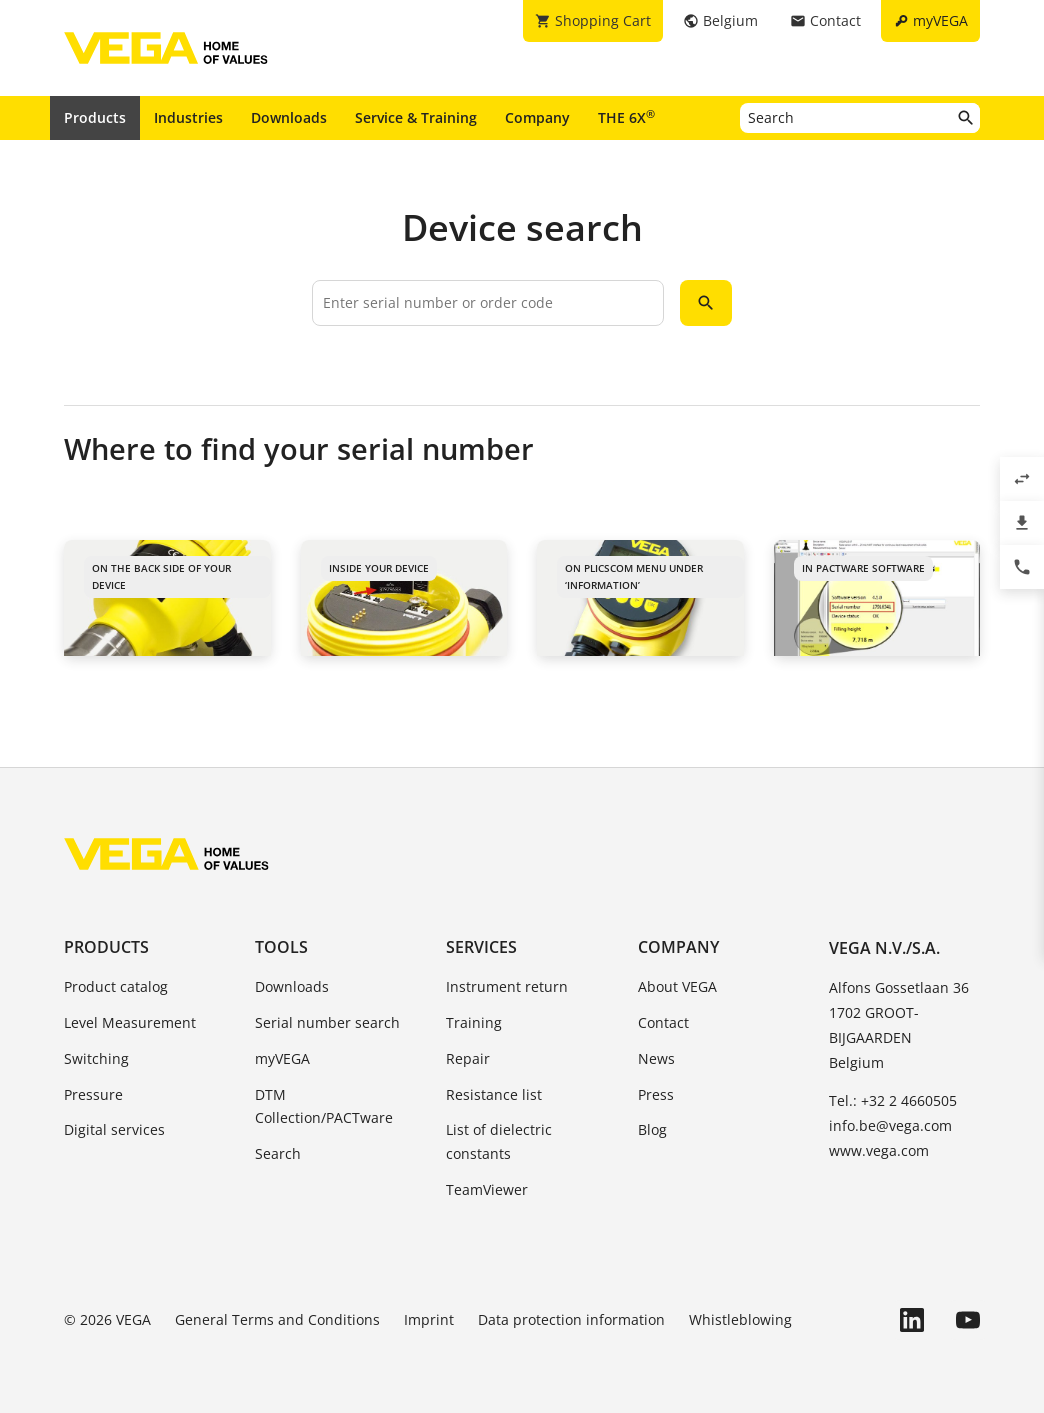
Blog (652, 1129)
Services (481, 947)
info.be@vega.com (890, 1125)
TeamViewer (487, 1189)
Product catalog (116, 986)
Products (95, 117)
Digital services (114, 1129)
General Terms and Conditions (277, 1319)
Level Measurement (130, 1022)
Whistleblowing (740, 1319)
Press (656, 1094)
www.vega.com (879, 1150)
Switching (96, 1058)
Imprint (429, 1319)
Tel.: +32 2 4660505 (893, 1100)
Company (537, 117)
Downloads (289, 117)
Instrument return (507, 986)
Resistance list (494, 1094)
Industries (188, 117)
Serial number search (327, 1022)
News (656, 1058)
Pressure (93, 1094)
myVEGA (282, 1058)
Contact (663, 1022)
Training (474, 1022)
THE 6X (626, 117)
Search (278, 1153)
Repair (468, 1058)
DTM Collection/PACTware (324, 1106)
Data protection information (571, 1319)
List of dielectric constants (499, 1141)
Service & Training (416, 117)
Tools (281, 947)
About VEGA (677, 986)
